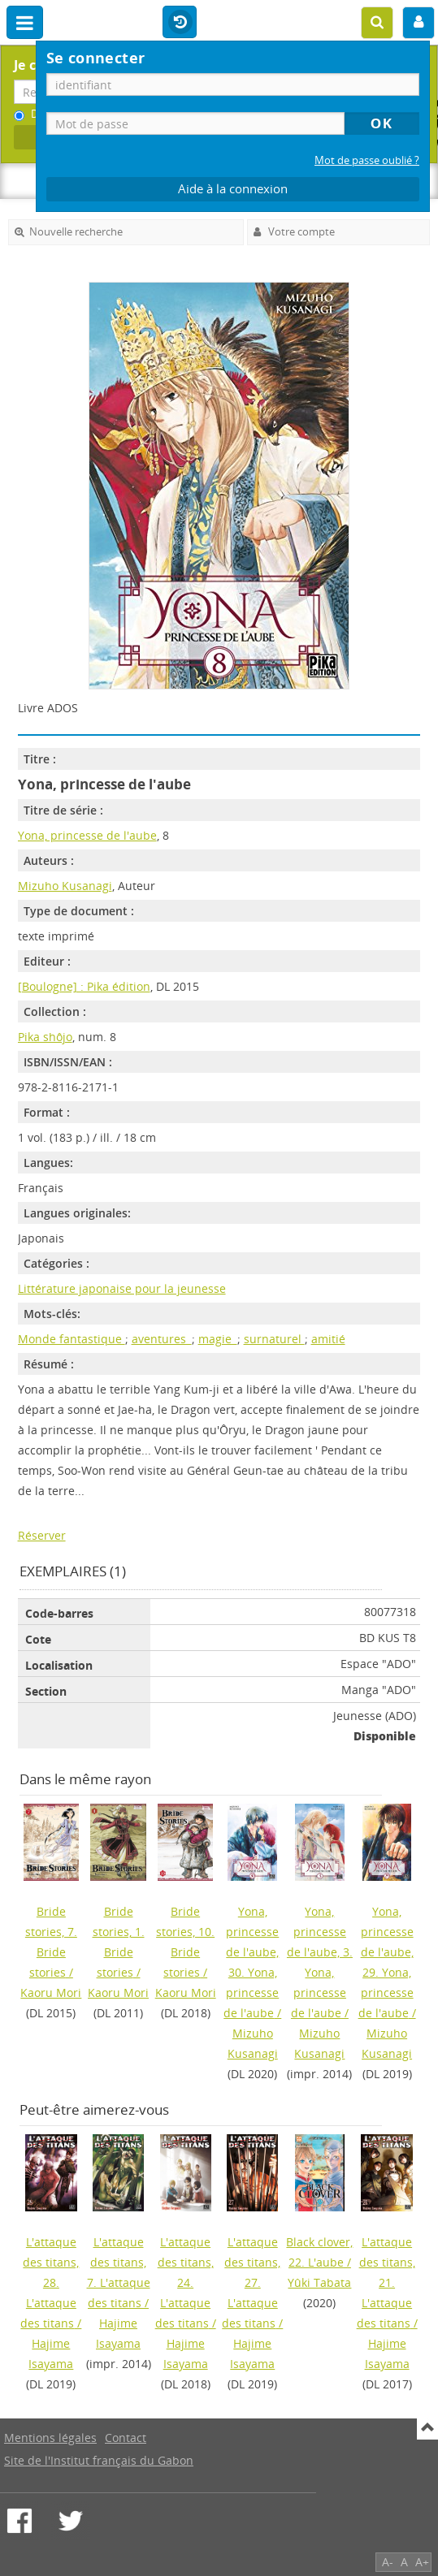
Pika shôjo (45, 1036)
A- (387, 2562)
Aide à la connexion (233, 188)
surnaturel (274, 1338)
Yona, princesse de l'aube (87, 835)
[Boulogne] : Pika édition (84, 986)
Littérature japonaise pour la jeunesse (122, 1288)
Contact (125, 2437)
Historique (179, 22)
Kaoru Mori (50, 1992)
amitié (328, 1338)
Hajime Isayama (50, 2353)
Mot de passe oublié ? (366, 160)
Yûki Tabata (319, 2282)
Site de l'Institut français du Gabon (98, 2460)
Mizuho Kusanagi (65, 885)
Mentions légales (50, 2437)
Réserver (42, 1535)
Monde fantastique (71, 1338)
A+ (422, 2562)
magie (217, 1338)
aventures (162, 1338)
